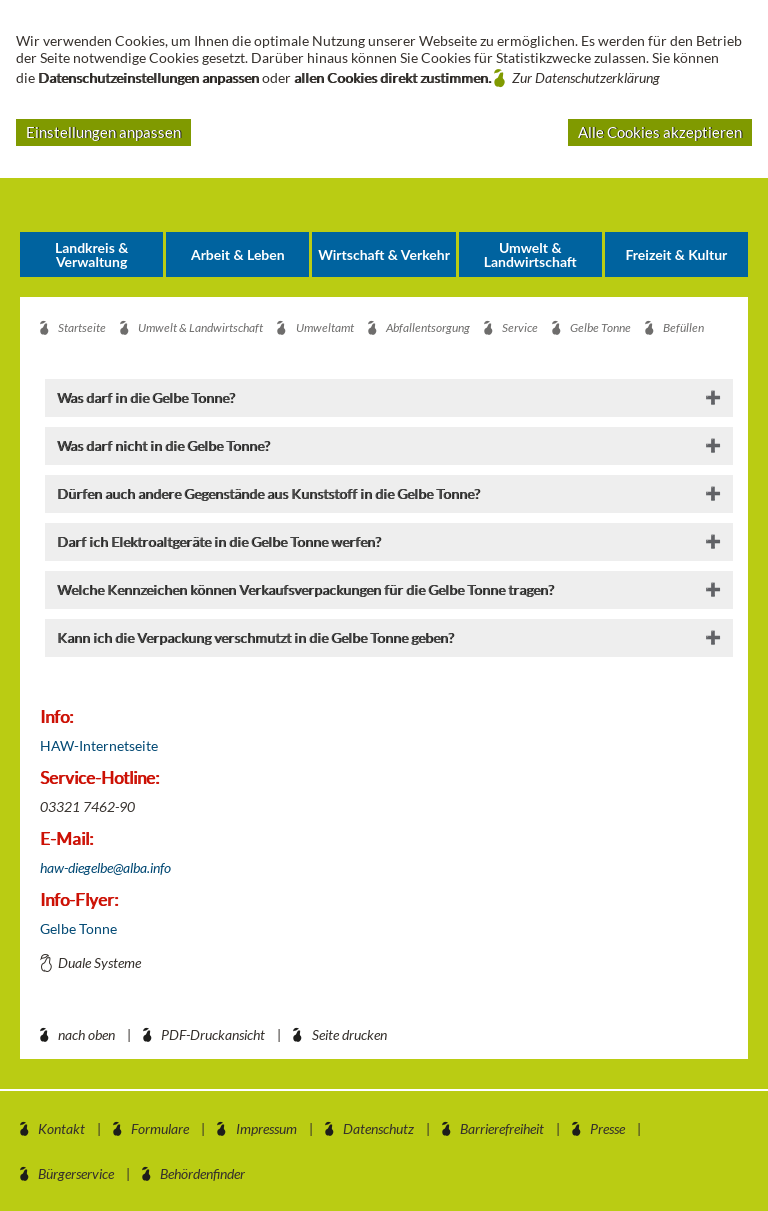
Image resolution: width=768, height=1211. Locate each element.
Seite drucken (349, 1034)
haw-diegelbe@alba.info (105, 867)
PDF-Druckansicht (213, 1034)
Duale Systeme (99, 962)
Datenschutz (378, 1128)
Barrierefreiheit (502, 1128)
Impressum (266, 1128)
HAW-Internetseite (99, 745)
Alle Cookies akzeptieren (660, 132)
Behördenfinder (202, 1173)
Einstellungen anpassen (103, 132)
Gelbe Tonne (78, 928)
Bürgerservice (76, 1173)
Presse (607, 1128)
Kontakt (61, 1128)
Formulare (160, 1128)
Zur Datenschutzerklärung (586, 77)
